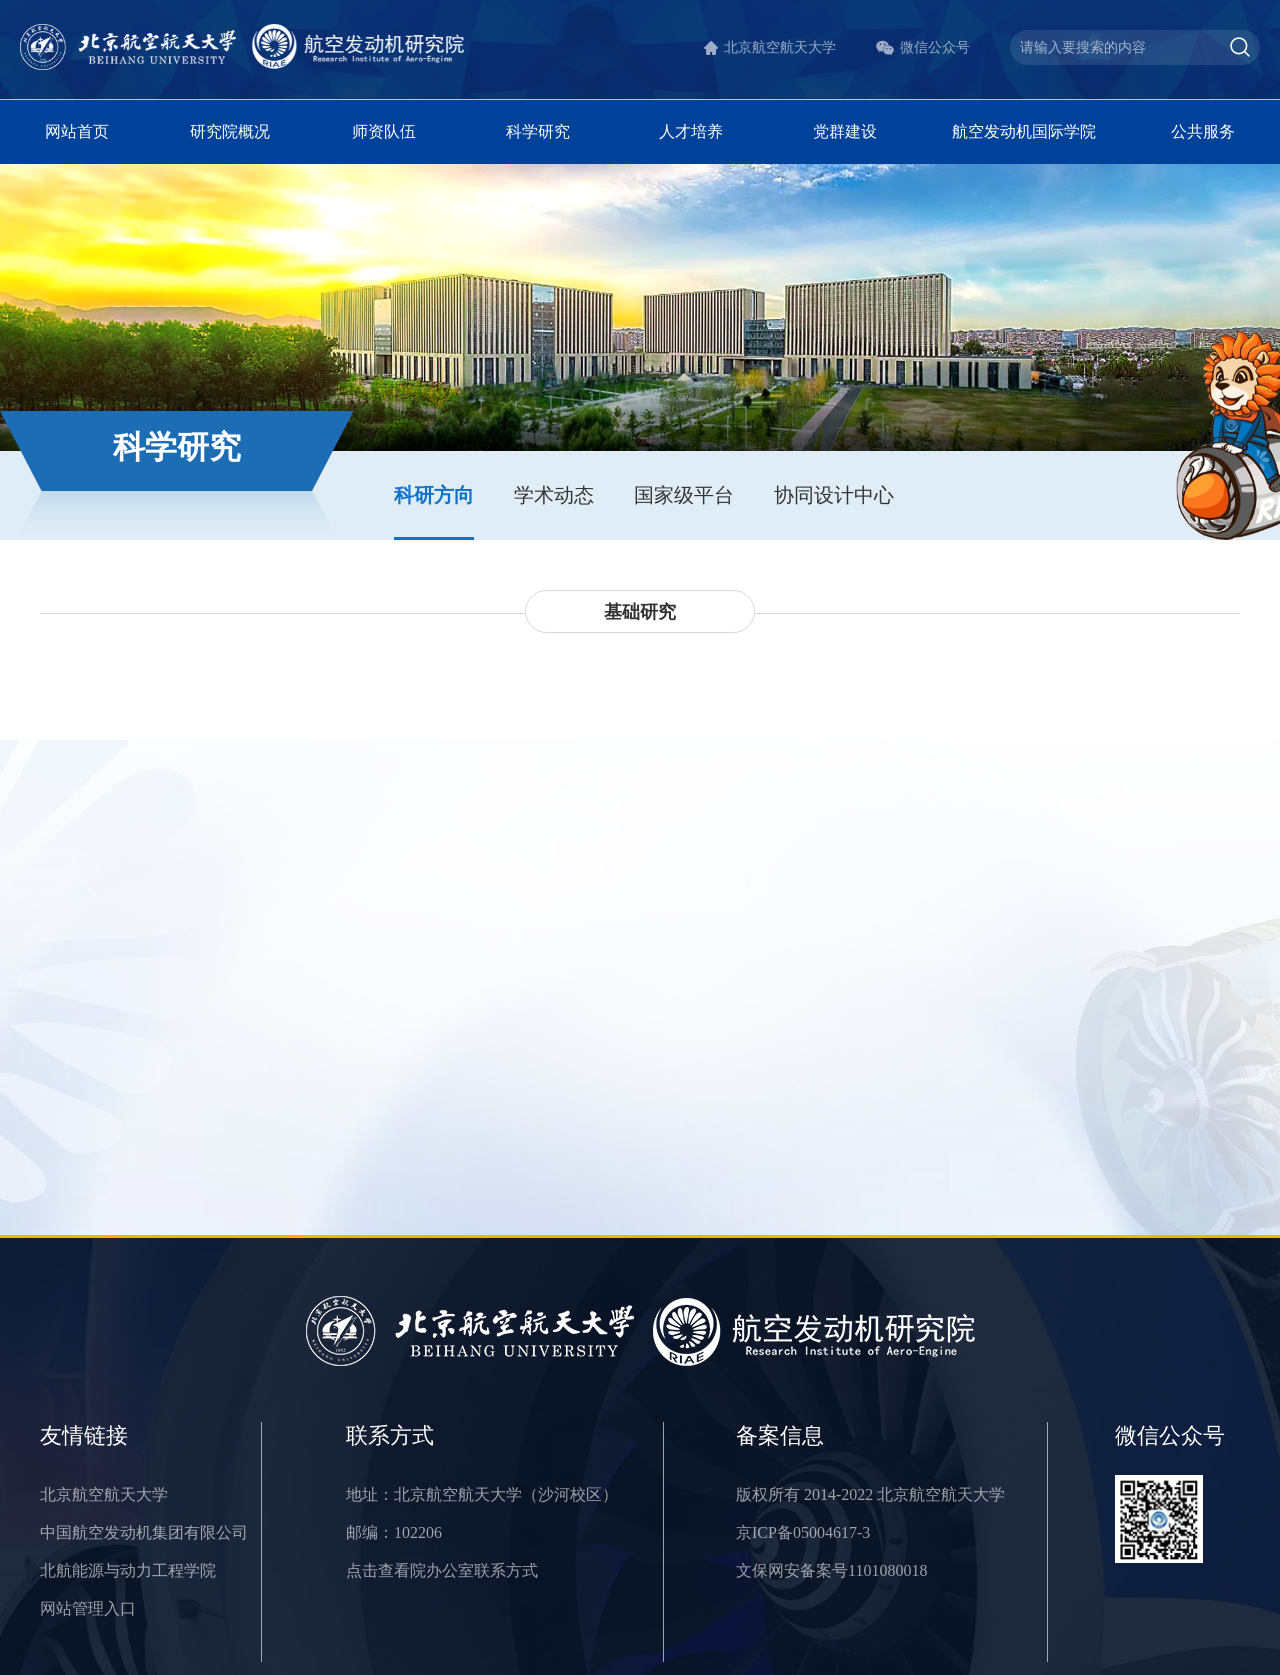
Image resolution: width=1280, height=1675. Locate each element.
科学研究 (538, 131)
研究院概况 (230, 131)
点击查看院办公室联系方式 (442, 1570)
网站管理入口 (88, 1608)
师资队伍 (384, 131)
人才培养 (691, 131)
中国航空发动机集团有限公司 (144, 1532)
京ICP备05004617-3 (803, 1532)
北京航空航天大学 (780, 47)
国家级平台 (684, 495)
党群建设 (845, 131)
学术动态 (554, 495)
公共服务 (1203, 131)
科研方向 (434, 495)
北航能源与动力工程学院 (128, 1570)
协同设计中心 (834, 495)
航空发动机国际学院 (1024, 131)
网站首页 (77, 131)
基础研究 (640, 612)
